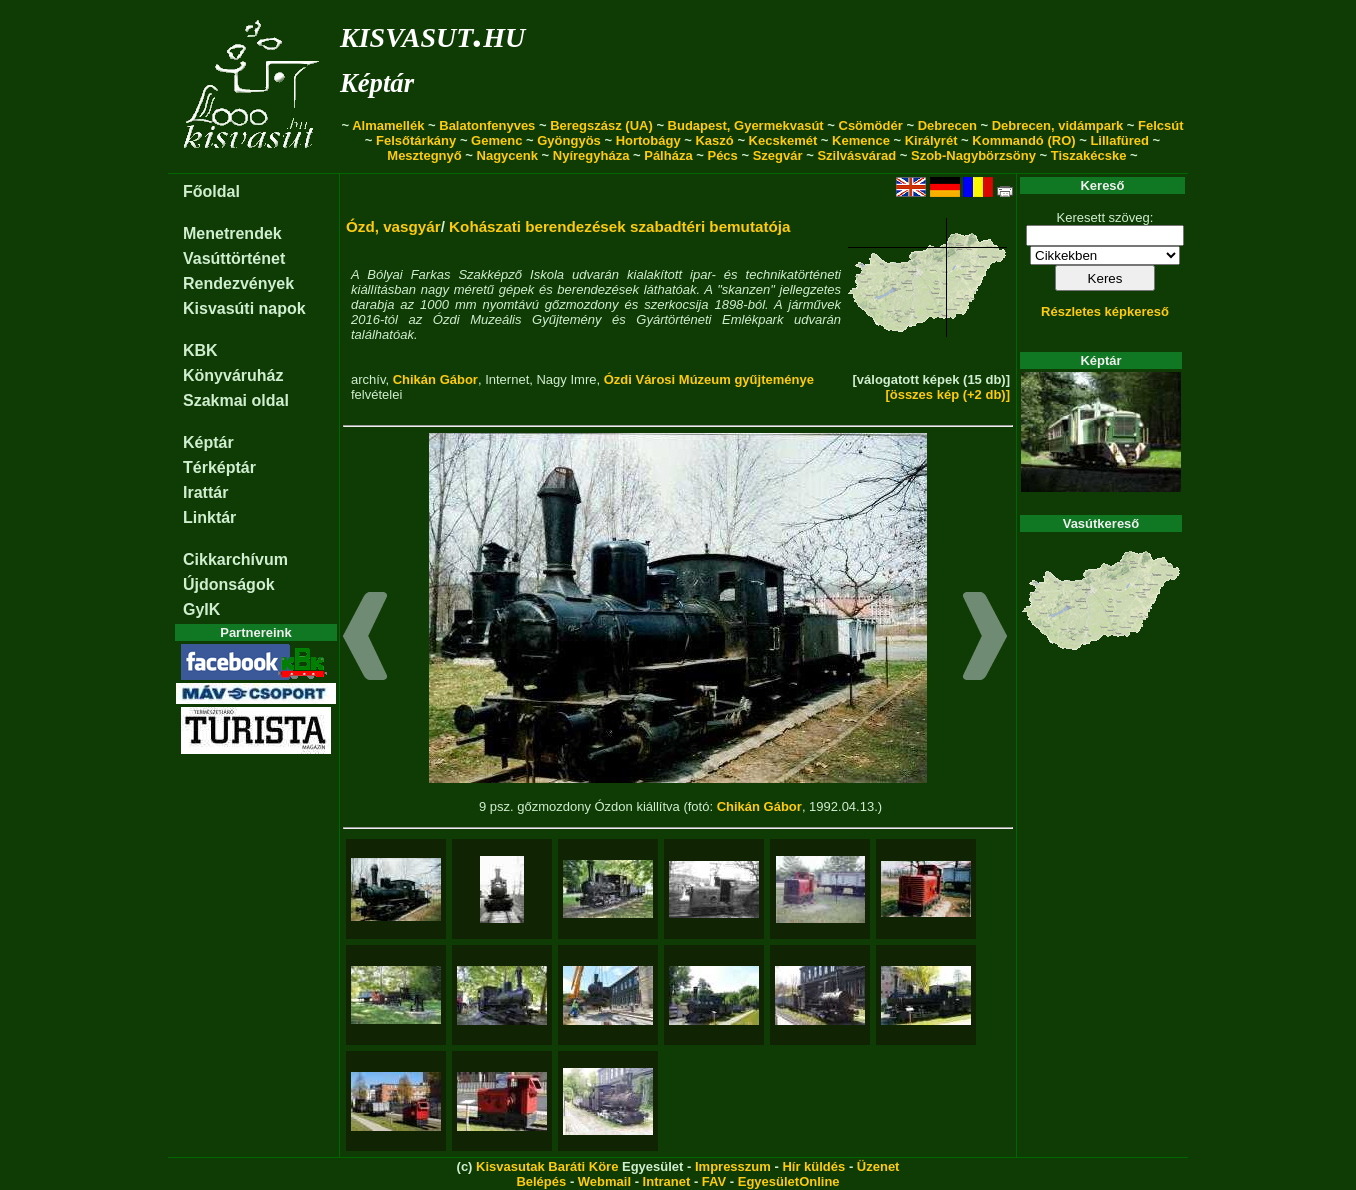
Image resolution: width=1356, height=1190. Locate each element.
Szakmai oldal (236, 400)
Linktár (209, 517)
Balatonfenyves (487, 125)
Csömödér (871, 125)
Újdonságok (229, 584)
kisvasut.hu (432, 33)
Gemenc (496, 140)
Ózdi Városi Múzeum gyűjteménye (709, 379)
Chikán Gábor (435, 379)
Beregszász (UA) (601, 125)
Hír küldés (813, 1166)
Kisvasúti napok (244, 308)
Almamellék (388, 125)
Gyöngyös (569, 140)
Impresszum (733, 1166)
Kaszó (714, 140)
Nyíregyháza (591, 155)
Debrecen (947, 125)
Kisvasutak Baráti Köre (547, 1166)
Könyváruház (233, 375)
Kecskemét (783, 140)
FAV (714, 1181)
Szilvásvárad (856, 155)
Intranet (667, 1181)
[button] (365, 639)
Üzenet (878, 1166)
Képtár (377, 83)
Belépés (541, 1181)
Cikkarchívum (235, 559)
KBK (200, 350)
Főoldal (211, 191)
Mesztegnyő (424, 155)
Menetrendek (232, 233)
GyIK (201, 609)
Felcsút (1161, 125)
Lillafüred (1119, 140)
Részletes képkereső (1105, 311)
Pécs (722, 155)
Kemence (861, 140)
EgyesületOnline (789, 1181)
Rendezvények (238, 283)
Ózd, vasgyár (393, 226)
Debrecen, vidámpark (1058, 125)
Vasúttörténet (234, 258)
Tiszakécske (1089, 155)
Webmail (604, 1181)
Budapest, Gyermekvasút (746, 125)
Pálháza (668, 155)
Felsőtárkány (416, 140)
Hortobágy (648, 140)
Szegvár (778, 155)
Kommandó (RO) (1023, 140)
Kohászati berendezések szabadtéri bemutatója (619, 226)
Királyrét (931, 140)
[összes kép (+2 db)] (947, 394)
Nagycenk (507, 155)
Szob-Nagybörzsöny (973, 155)
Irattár (205, 492)
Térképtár (219, 467)
